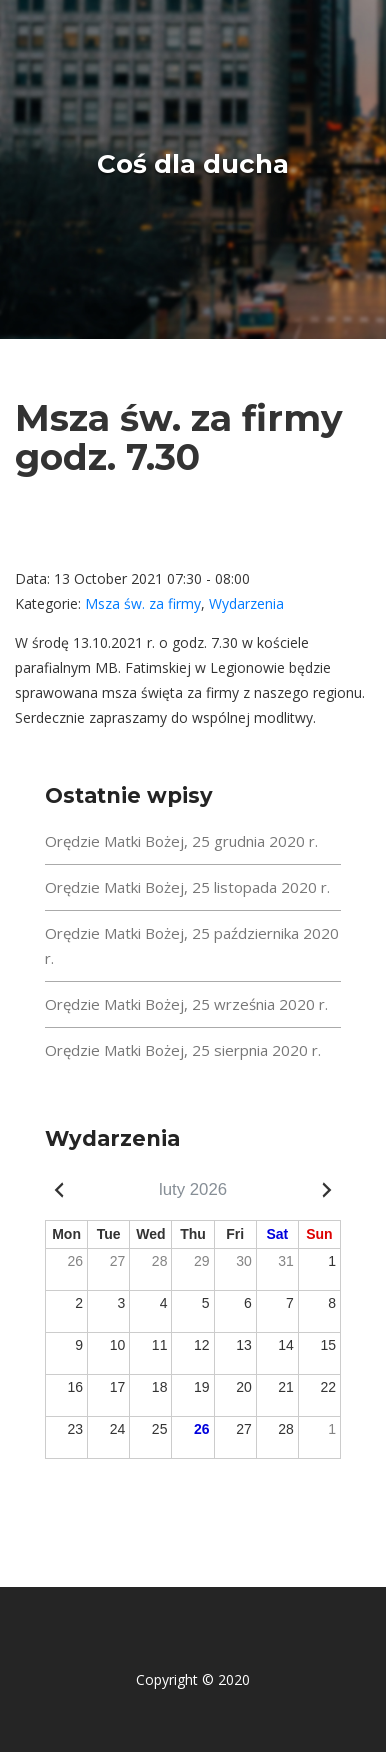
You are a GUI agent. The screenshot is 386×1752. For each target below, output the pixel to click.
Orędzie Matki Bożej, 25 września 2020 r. (186, 1004)
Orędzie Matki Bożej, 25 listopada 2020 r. (187, 887)
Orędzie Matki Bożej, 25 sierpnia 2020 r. (183, 1050)
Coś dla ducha (193, 164)
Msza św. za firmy (143, 603)
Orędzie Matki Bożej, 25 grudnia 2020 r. (181, 841)
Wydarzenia (246, 603)
